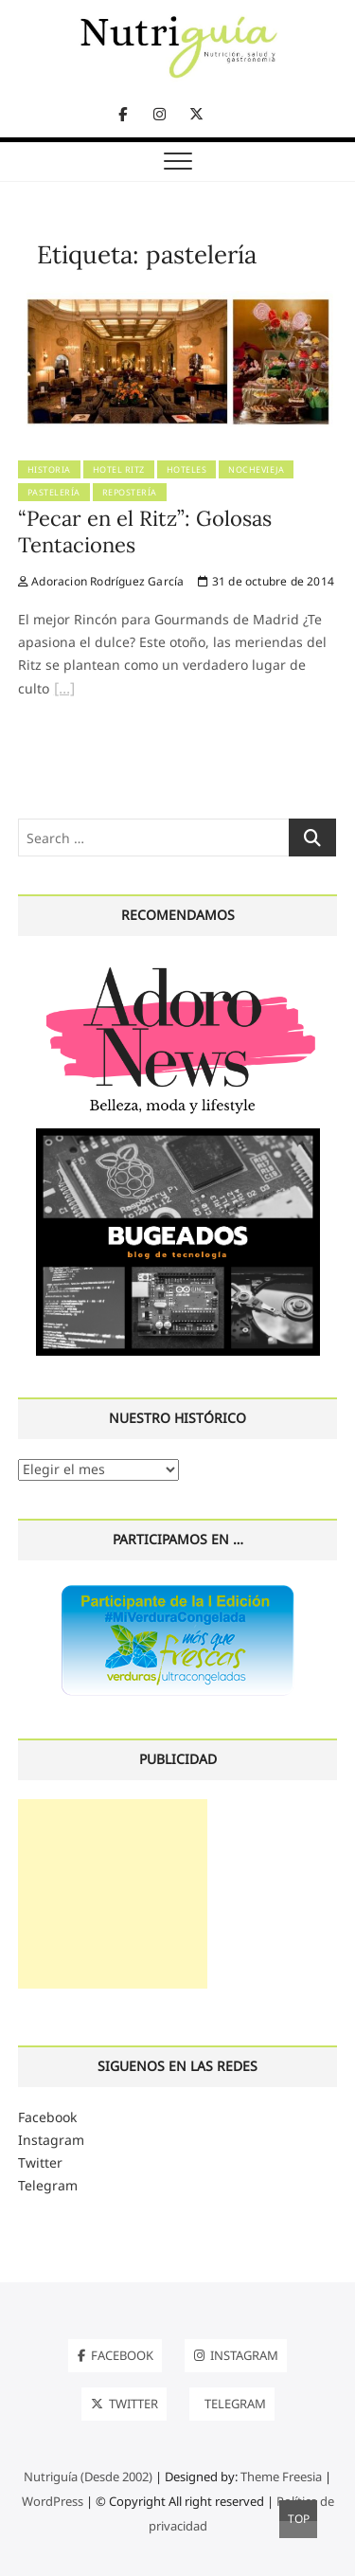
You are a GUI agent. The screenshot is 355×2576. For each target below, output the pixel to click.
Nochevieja (256, 469)
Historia (49, 469)
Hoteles (187, 469)
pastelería (53, 492)
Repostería (129, 492)
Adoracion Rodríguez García (101, 581)
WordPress (52, 2501)
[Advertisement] (112, 1894)
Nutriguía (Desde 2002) (88, 2476)
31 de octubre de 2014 (266, 581)
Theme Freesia (281, 2476)
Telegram (48, 2185)
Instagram (51, 2140)
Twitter (40, 2162)
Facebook (47, 2117)
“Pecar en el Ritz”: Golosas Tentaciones (145, 531)
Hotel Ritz (119, 469)
